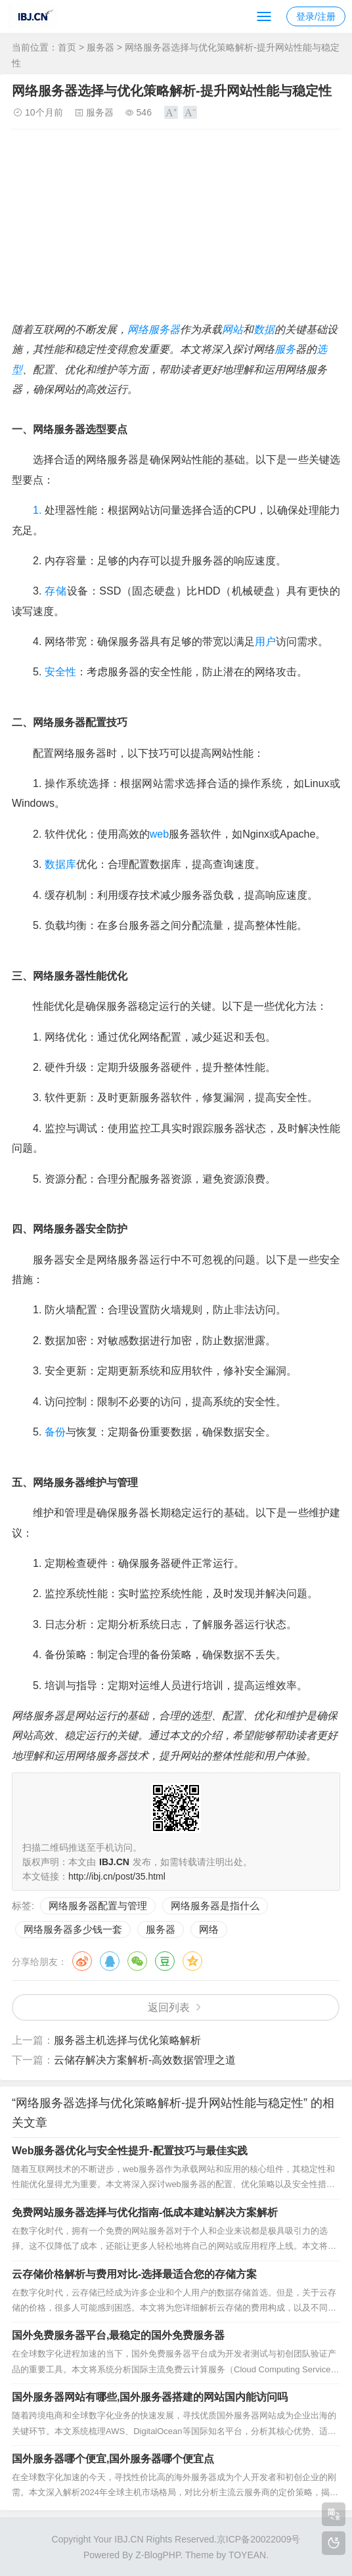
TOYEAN (247, 2555)
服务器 (100, 47)
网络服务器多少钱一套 (73, 1929)
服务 (285, 349)
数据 (264, 329)
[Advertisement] (176, 228)
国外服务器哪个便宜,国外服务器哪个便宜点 (113, 2458)
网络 (137, 329)
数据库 (60, 864)
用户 (265, 641)
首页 (67, 47)
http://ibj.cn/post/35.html (116, 1876)
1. (37, 510)
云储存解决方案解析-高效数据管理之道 (145, 2060)
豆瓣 (165, 1961)
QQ (110, 1961)
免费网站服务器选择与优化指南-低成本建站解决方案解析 (145, 2212)
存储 (55, 591)
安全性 (60, 671)
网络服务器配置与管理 (98, 1905)
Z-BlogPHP (157, 2555)
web (159, 834)
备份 (55, 1431)
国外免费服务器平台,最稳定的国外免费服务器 (118, 2335)
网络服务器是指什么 (215, 1905)
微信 (137, 1961)
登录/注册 (316, 16)
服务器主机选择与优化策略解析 (127, 2040)
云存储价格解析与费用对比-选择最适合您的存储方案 (134, 2274)
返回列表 (169, 2007)
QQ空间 (192, 1961)
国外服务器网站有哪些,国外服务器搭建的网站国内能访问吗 (150, 2397)
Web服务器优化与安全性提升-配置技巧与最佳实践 (130, 2150)
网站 (232, 329)
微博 (82, 1961)
